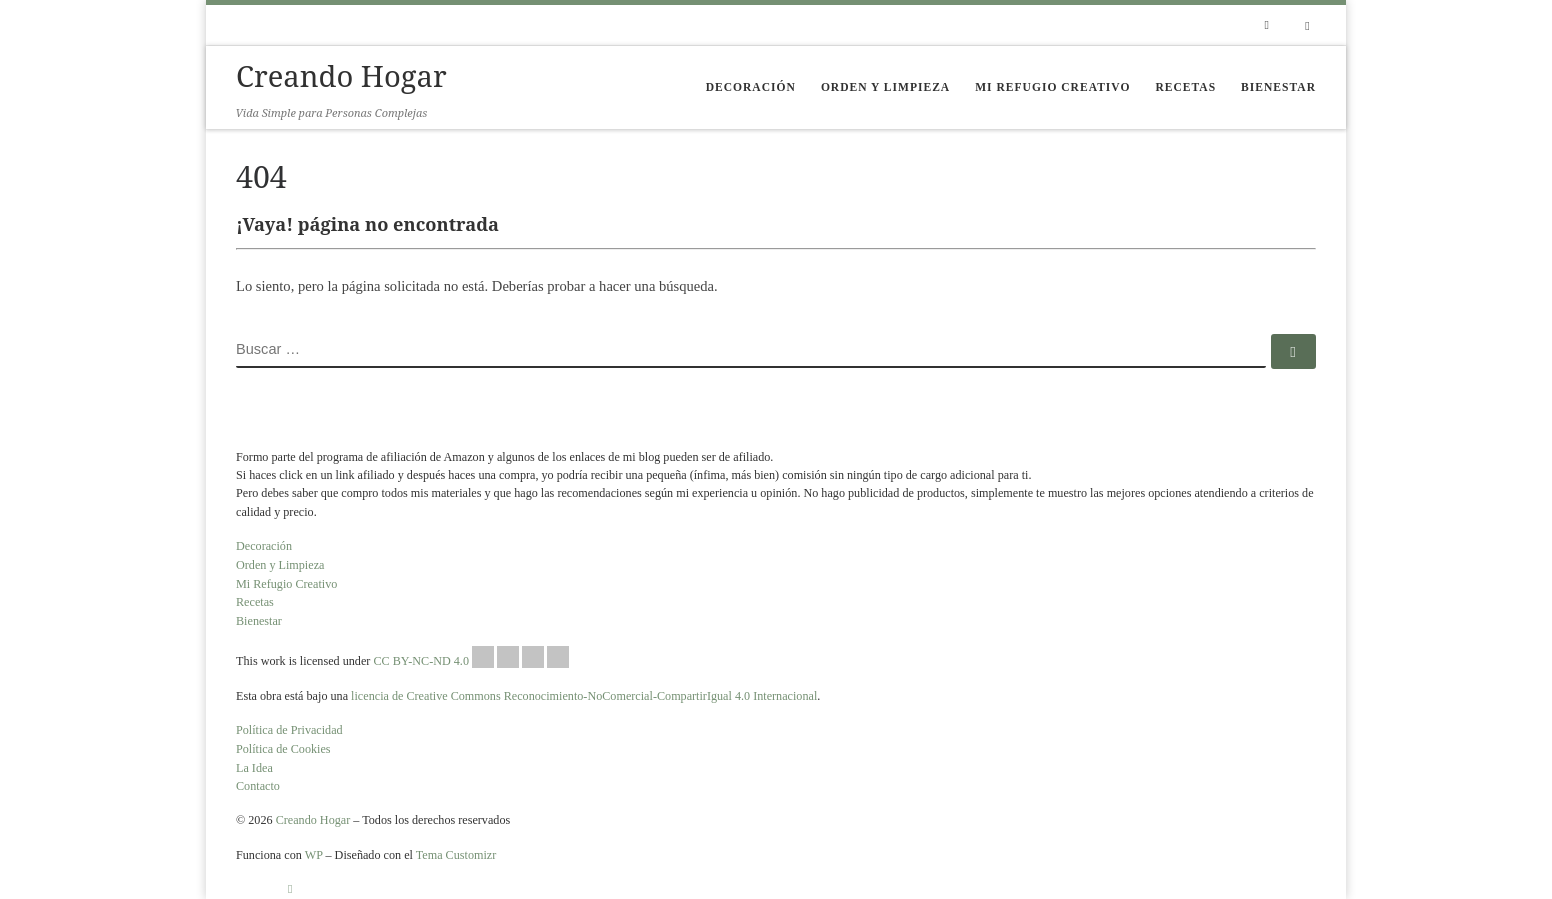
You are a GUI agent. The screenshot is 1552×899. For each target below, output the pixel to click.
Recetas (255, 602)
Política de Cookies (283, 749)
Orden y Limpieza (280, 565)
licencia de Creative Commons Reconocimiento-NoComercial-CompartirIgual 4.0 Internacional (584, 696)
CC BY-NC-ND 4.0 (471, 657)
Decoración (264, 546)
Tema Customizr (456, 855)
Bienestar (259, 621)
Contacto (258, 786)
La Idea (254, 768)
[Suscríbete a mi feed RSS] (1267, 25)
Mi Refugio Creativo (286, 584)
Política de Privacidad (289, 730)
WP (314, 855)
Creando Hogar (313, 820)
